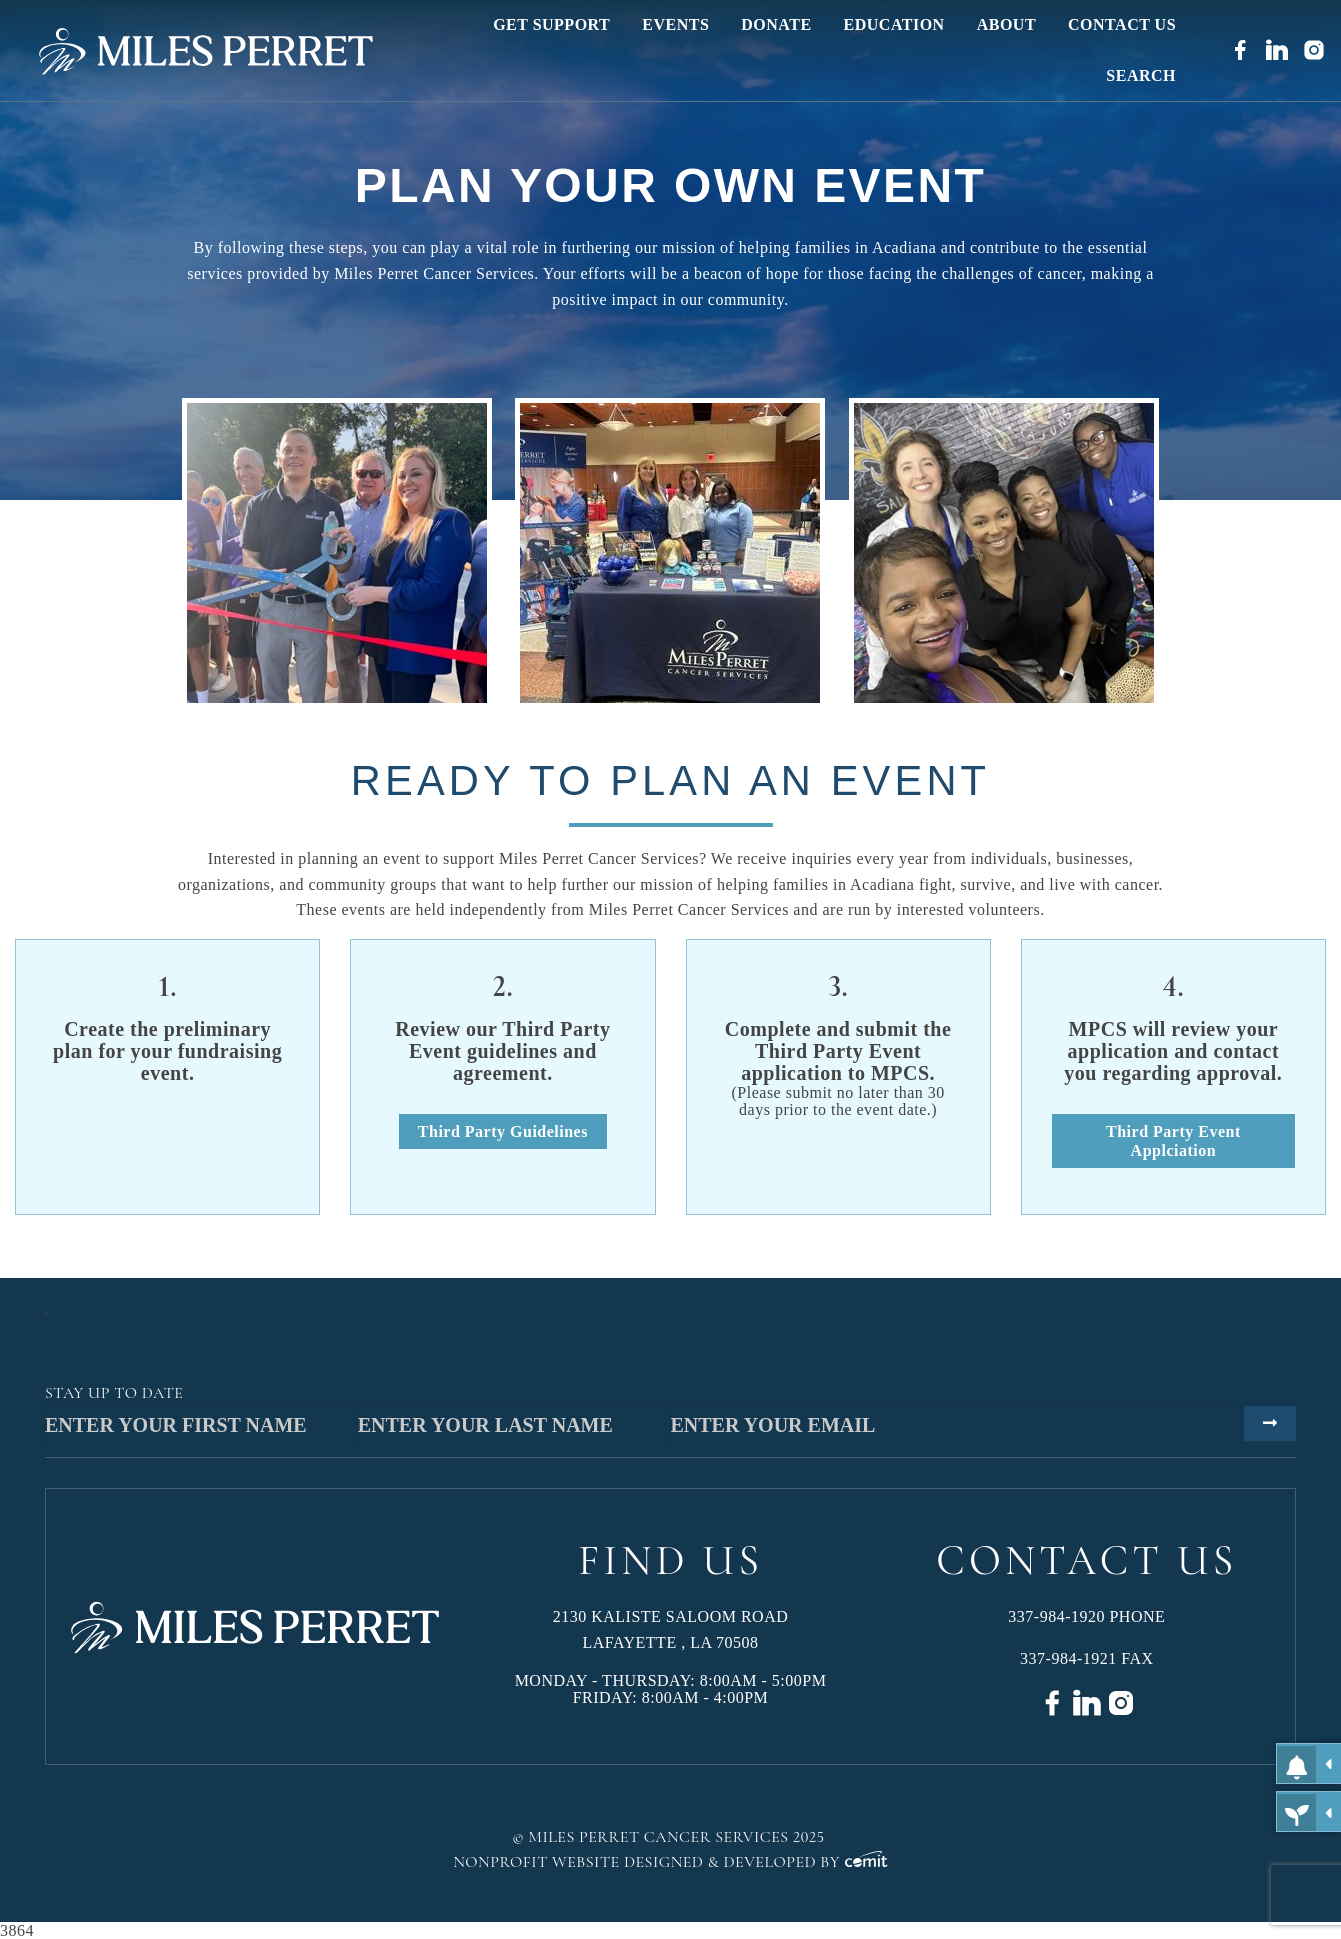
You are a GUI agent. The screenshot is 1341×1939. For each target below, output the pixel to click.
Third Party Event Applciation (1173, 1141)
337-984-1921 (1068, 1658)
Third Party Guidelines (503, 1131)
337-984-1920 (1056, 1616)
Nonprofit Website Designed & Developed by (670, 1862)
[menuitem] (551, 25)
